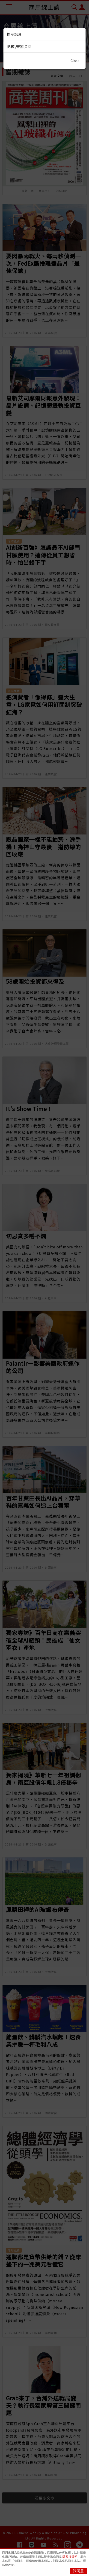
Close (75, 60)
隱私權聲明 (69, 2556)
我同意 (78, 2571)
